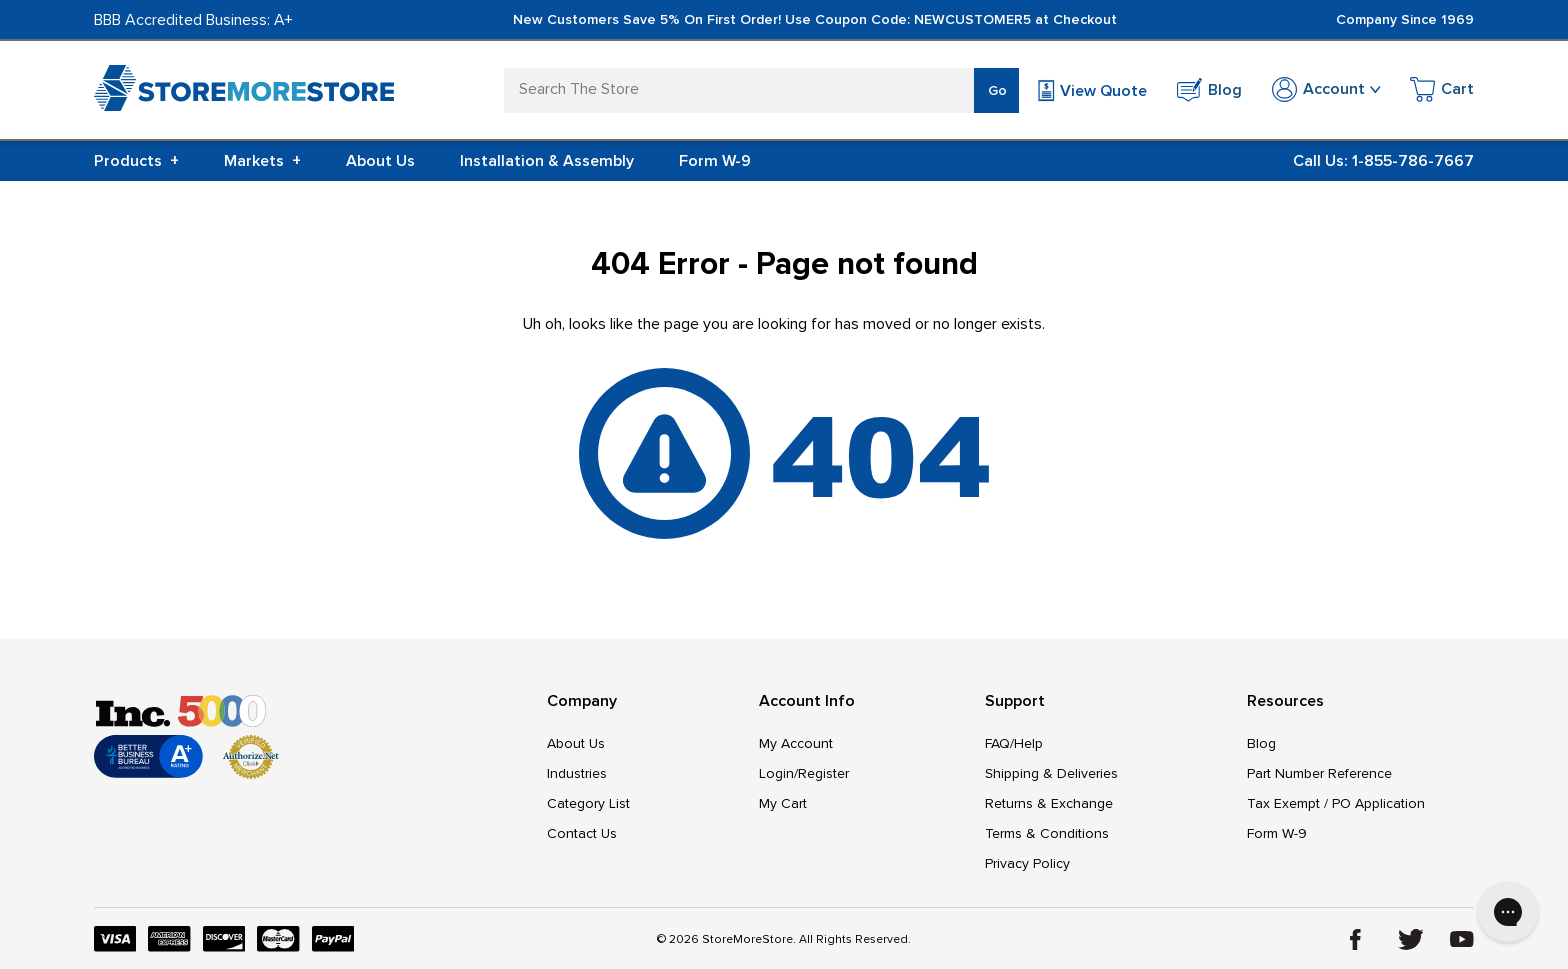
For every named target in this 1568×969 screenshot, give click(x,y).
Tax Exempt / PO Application (1336, 803)
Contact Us (582, 833)
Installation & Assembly (547, 161)
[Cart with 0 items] (1442, 92)
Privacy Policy (1027, 863)
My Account (796, 743)
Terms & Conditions (1047, 833)
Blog (1261, 743)
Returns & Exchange (1049, 803)
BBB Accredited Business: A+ (193, 20)
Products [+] (136, 161)
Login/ (778, 773)
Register (823, 773)
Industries (577, 773)
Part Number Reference (1319, 773)
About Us (380, 161)
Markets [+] (262, 161)
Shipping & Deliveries (1051, 773)
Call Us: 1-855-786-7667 (1383, 161)
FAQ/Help (1014, 743)
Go (997, 90)
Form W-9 (715, 161)
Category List (588, 803)
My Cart (783, 803)
